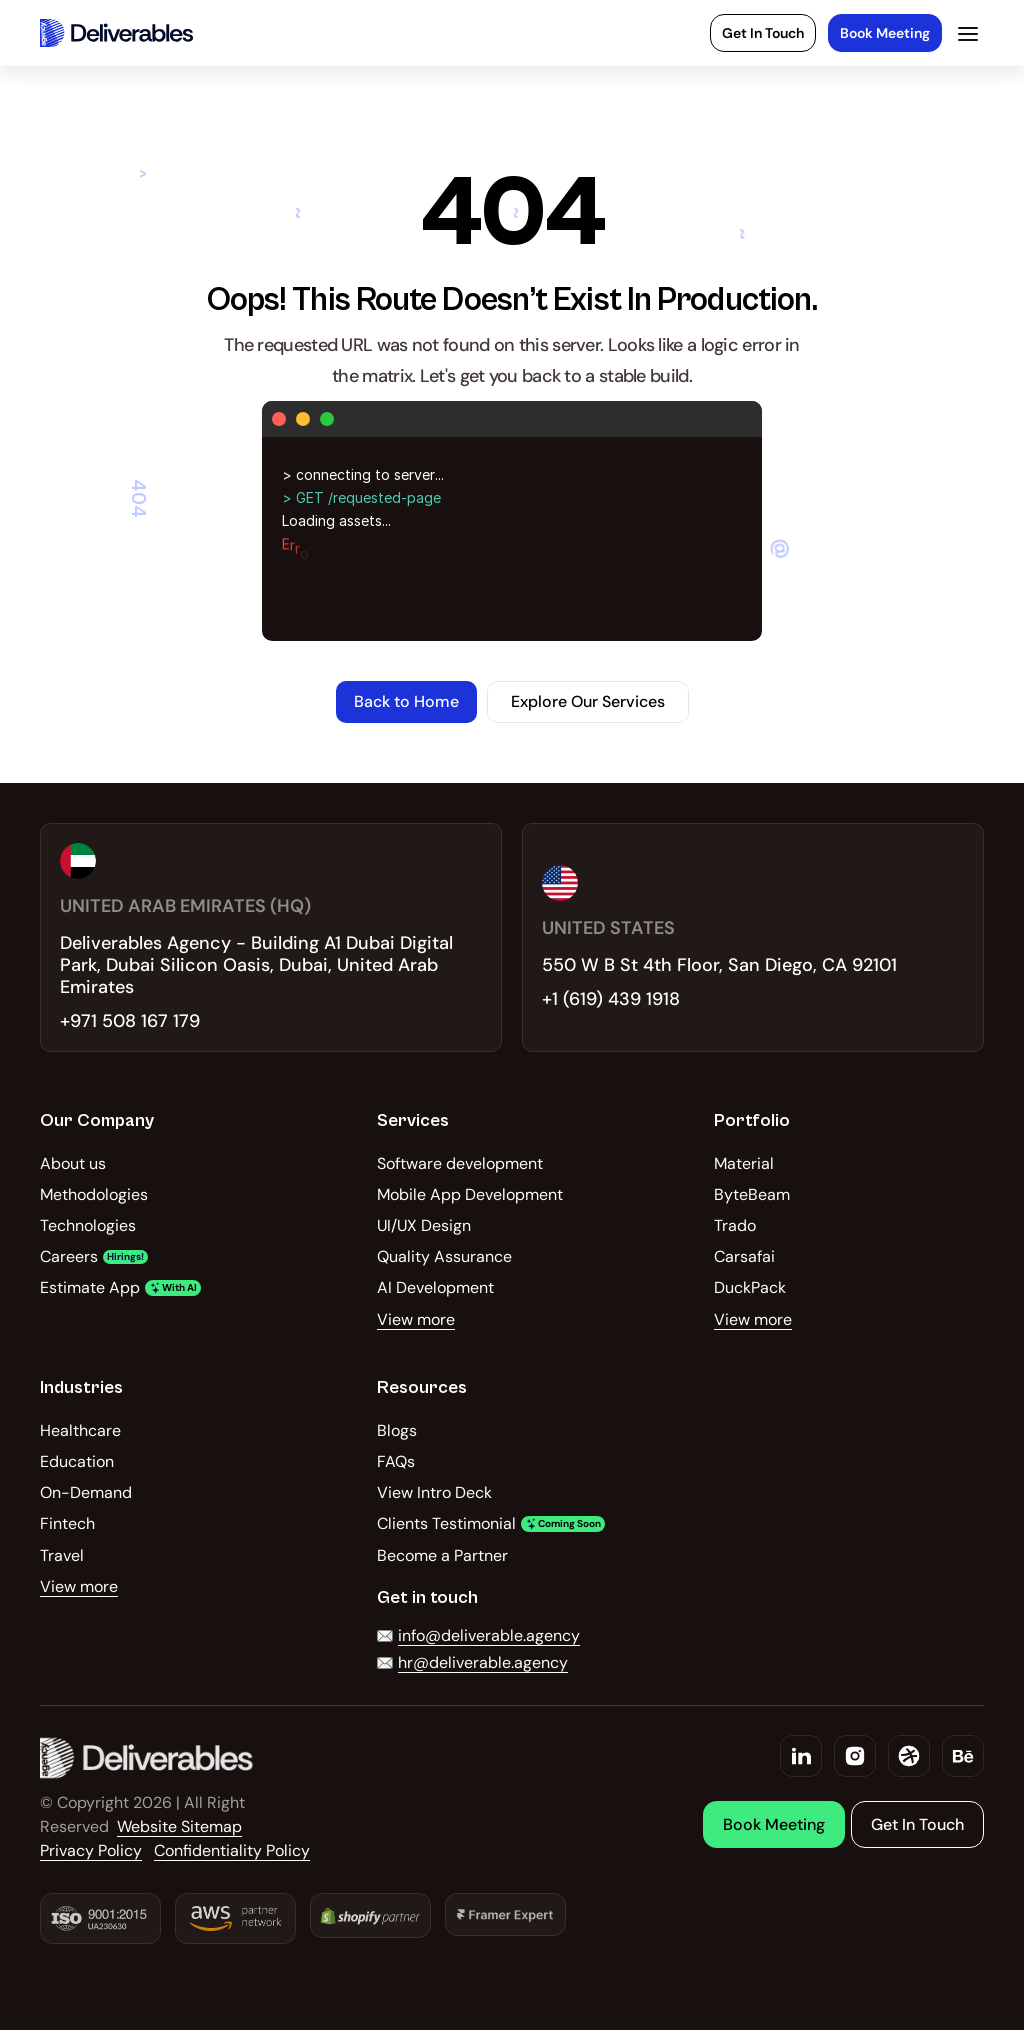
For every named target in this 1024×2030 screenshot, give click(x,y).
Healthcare (80, 1430)
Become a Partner (442, 1555)
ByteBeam (752, 1194)
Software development (460, 1163)
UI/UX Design (424, 1225)
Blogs (397, 1430)
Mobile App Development (470, 1194)
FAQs (396, 1461)
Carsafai (744, 1256)
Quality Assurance (444, 1256)
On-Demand (86, 1492)
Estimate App (90, 1287)
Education (77, 1461)
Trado (735, 1225)
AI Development (435, 1287)
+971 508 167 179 (130, 1021)
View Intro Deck (434, 1492)
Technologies (88, 1225)
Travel (62, 1555)
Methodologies (94, 1194)
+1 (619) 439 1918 (611, 999)
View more (416, 1319)
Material (744, 1163)
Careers (69, 1256)
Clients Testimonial (446, 1523)
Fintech (67, 1523)
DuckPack (750, 1287)
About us (73, 1163)
